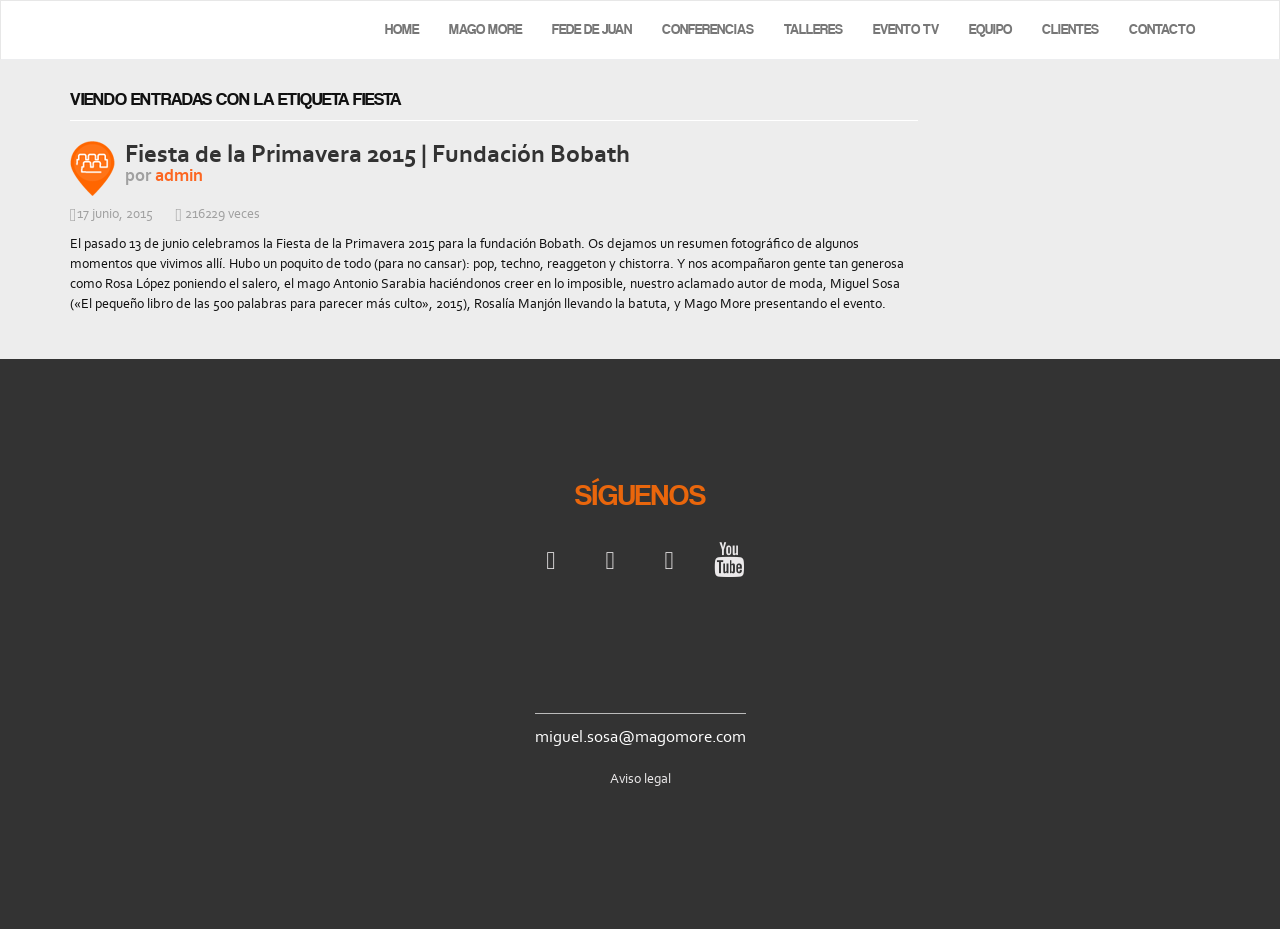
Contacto (1162, 29)
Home (402, 29)
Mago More (485, 29)
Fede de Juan (592, 29)
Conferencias (708, 29)
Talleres (813, 29)
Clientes (1070, 29)
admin (179, 175)
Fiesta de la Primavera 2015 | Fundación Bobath (377, 153)
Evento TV (906, 29)
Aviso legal (640, 778)
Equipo (990, 29)
